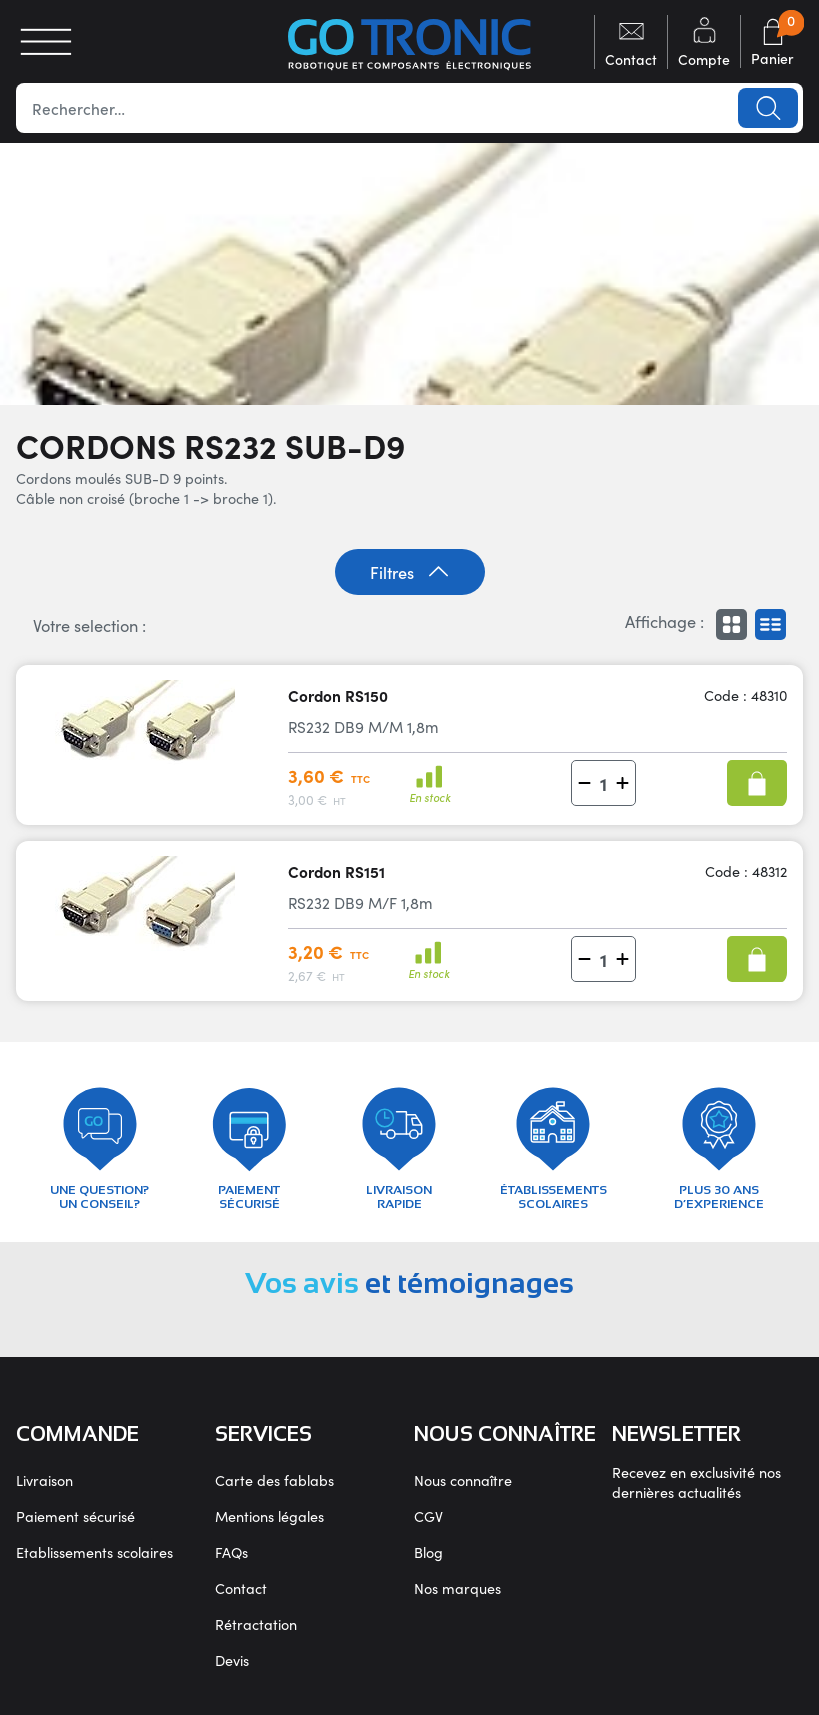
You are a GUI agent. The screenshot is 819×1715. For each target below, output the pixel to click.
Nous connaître (463, 1480)
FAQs (231, 1552)
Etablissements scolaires (94, 1552)
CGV (428, 1516)
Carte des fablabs (274, 1480)
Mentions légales (269, 1516)
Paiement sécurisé (75, 1516)
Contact (241, 1588)
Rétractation (256, 1624)
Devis (232, 1660)
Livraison (44, 1480)
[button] (584, 783)
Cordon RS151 (336, 871)
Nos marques (457, 1588)
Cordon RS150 (338, 695)
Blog (428, 1552)
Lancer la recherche (768, 108)
